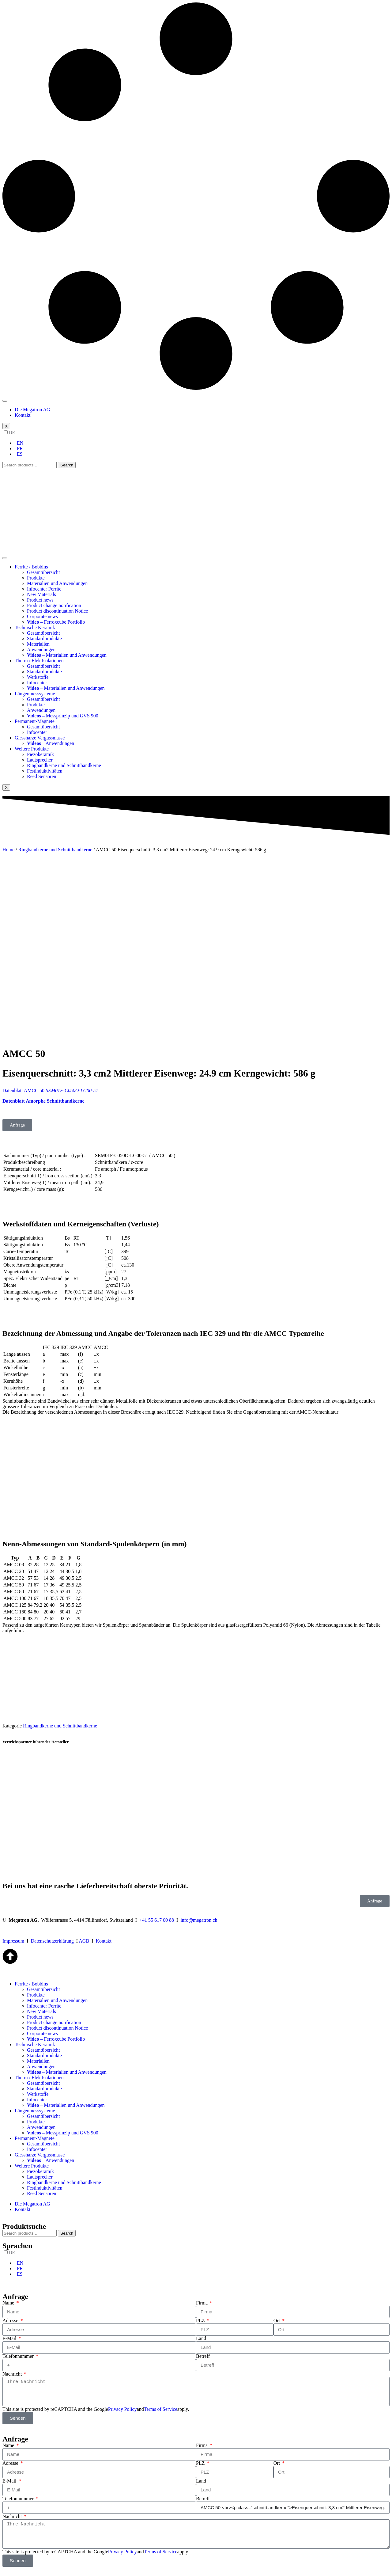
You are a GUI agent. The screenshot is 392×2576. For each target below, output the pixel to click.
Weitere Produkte (32, 748)
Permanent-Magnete (35, 721)
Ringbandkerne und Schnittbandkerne (64, 765)
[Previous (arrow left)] (4, 2572)
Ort (277, 2310)
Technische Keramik (35, 627)
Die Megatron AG (32, 409)
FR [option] (20, 448)
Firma (202, 2293)
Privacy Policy (122, 2399)
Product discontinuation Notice (57, 611)
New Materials (41, 594)
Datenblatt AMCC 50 (50, 1080)
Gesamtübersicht (43, 572)
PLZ (201, 2310)
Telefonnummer (18, 2346)
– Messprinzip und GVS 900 (62, 715)
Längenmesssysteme (35, 693)
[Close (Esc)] (4, 2567)
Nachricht (12, 2364)
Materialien (38, 644)
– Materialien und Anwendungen (67, 655)
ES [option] (20, 454)
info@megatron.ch (198, 1910)
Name (8, 2293)
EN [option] (20, 443)
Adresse (11, 2310)
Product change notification (54, 605)
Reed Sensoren (41, 776)
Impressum (13, 1931)
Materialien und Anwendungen (57, 583)
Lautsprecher (40, 759)
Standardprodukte (44, 638)
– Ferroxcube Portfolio (56, 622)
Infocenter (37, 682)
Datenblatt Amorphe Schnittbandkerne (44, 1091)
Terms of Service (160, 2399)
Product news (40, 599)
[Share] (11, 2567)
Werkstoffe (37, 677)
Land (201, 2328)
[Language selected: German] (196, 443)
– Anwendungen (50, 743)
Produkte (36, 577)
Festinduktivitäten (44, 770)
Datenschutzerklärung (52, 1931)
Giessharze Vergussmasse (40, 737)
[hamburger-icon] (4, 401)
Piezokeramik (40, 754)
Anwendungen (41, 649)
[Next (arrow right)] (11, 2572)
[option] (202, 443)
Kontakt (23, 415)
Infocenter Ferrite (44, 588)
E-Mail (9, 2328)
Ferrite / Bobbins (31, 566)
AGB (84, 1931)
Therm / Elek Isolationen (39, 660)
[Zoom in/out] (23, 2567)
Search (66, 465)
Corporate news (42, 616)
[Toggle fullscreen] (17, 2567)
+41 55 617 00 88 (156, 1910)
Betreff (203, 2346)
